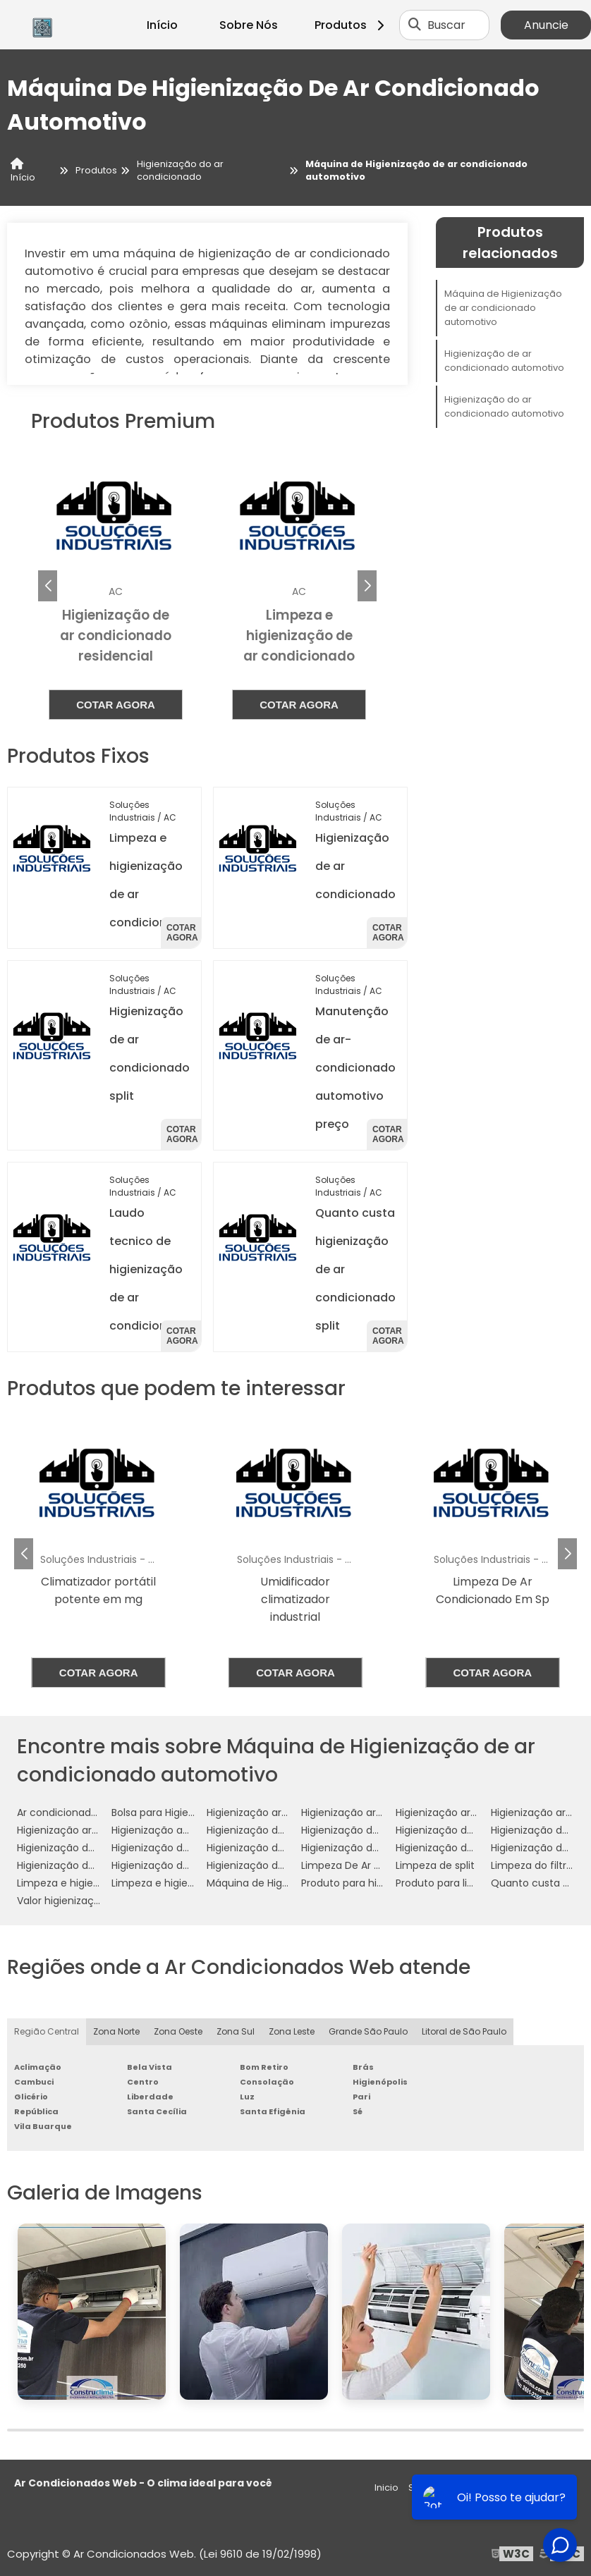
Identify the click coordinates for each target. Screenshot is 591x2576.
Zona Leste (292, 2031)
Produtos (352, 25)
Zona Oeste (178, 2031)
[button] (367, 585)
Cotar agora (115, 705)
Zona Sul (236, 2031)
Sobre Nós (248, 25)
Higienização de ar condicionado (287, 1830)
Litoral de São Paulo (464, 2031)
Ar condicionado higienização (89, 1812)
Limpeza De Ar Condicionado (372, 1865)
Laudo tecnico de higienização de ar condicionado (149, 1269)
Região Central (46, 2031)
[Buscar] (414, 24)
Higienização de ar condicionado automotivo (504, 360)
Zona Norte (116, 2031)
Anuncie (546, 25)
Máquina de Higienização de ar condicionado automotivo (503, 308)
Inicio (386, 2487)
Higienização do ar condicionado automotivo (504, 406)
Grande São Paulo (368, 2031)
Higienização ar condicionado (279, 1812)
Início (162, 25)
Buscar (446, 25)
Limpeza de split (435, 1865)
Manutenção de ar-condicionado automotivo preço (355, 1067)
